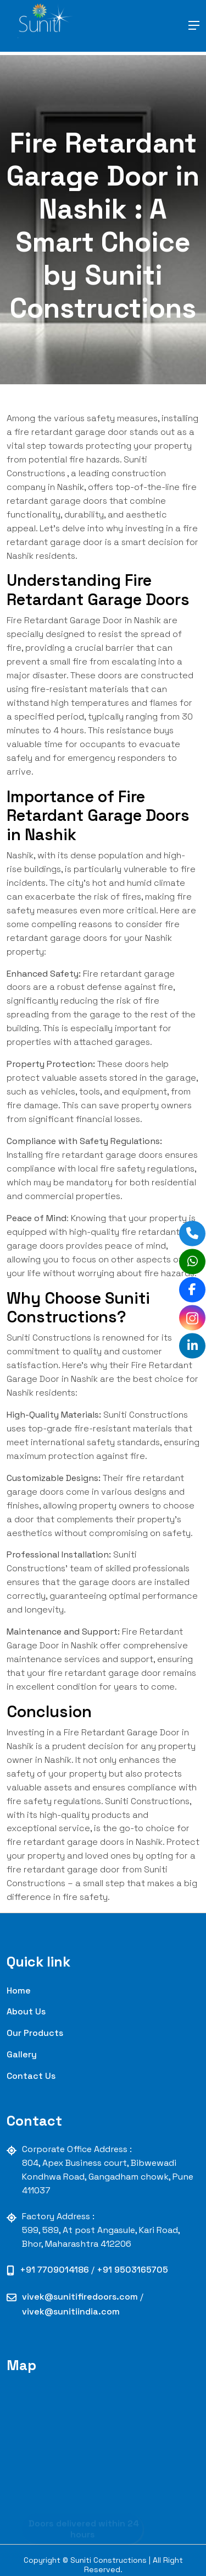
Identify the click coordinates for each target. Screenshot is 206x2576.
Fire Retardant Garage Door (65, 620)
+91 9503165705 (132, 2269)
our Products (35, 2033)
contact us (31, 2076)
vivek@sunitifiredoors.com (81, 2296)
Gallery (22, 2054)
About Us (26, 2011)
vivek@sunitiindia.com (71, 2311)
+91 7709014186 (55, 2269)
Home (19, 1990)
